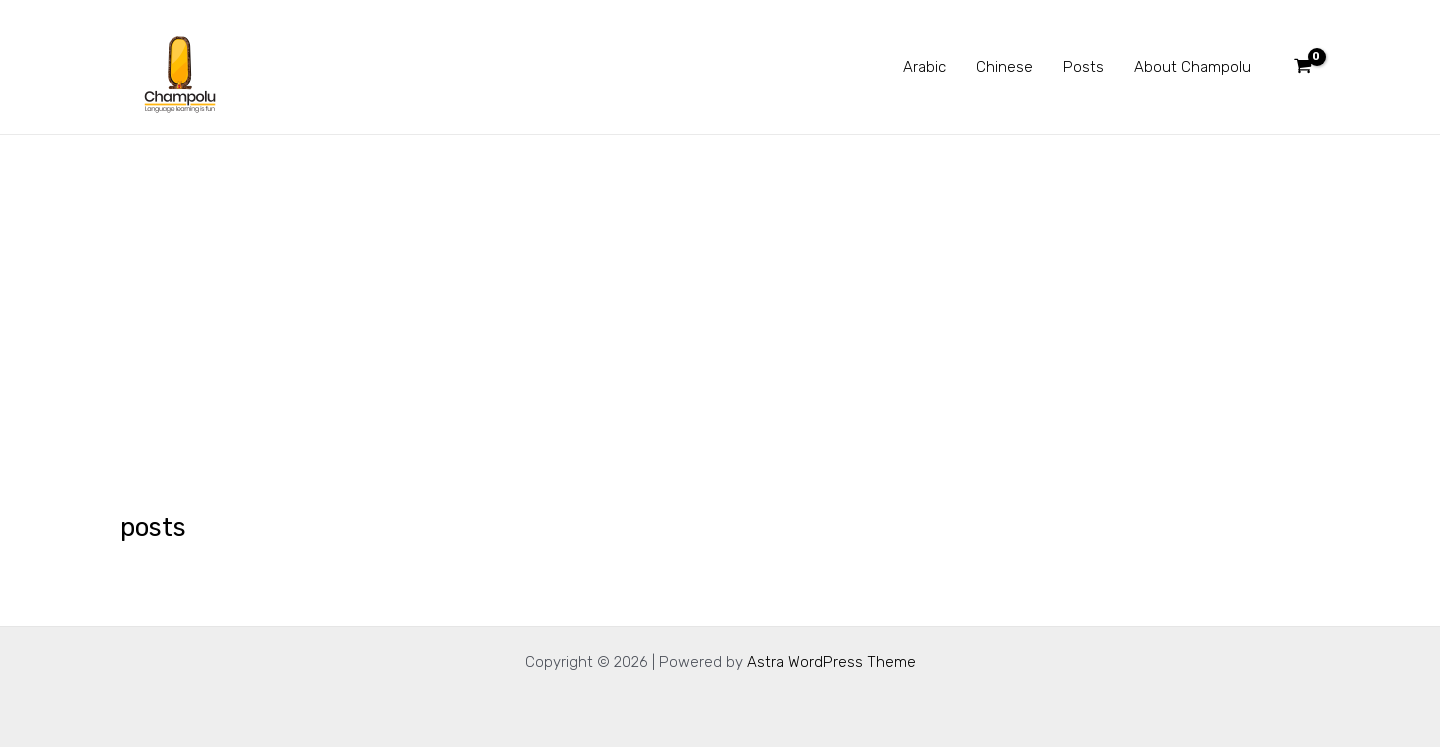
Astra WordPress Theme (831, 662)
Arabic (924, 67)
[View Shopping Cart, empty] (1303, 67)
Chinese (1004, 67)
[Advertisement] (720, 285)
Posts (1083, 67)
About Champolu (1192, 67)
